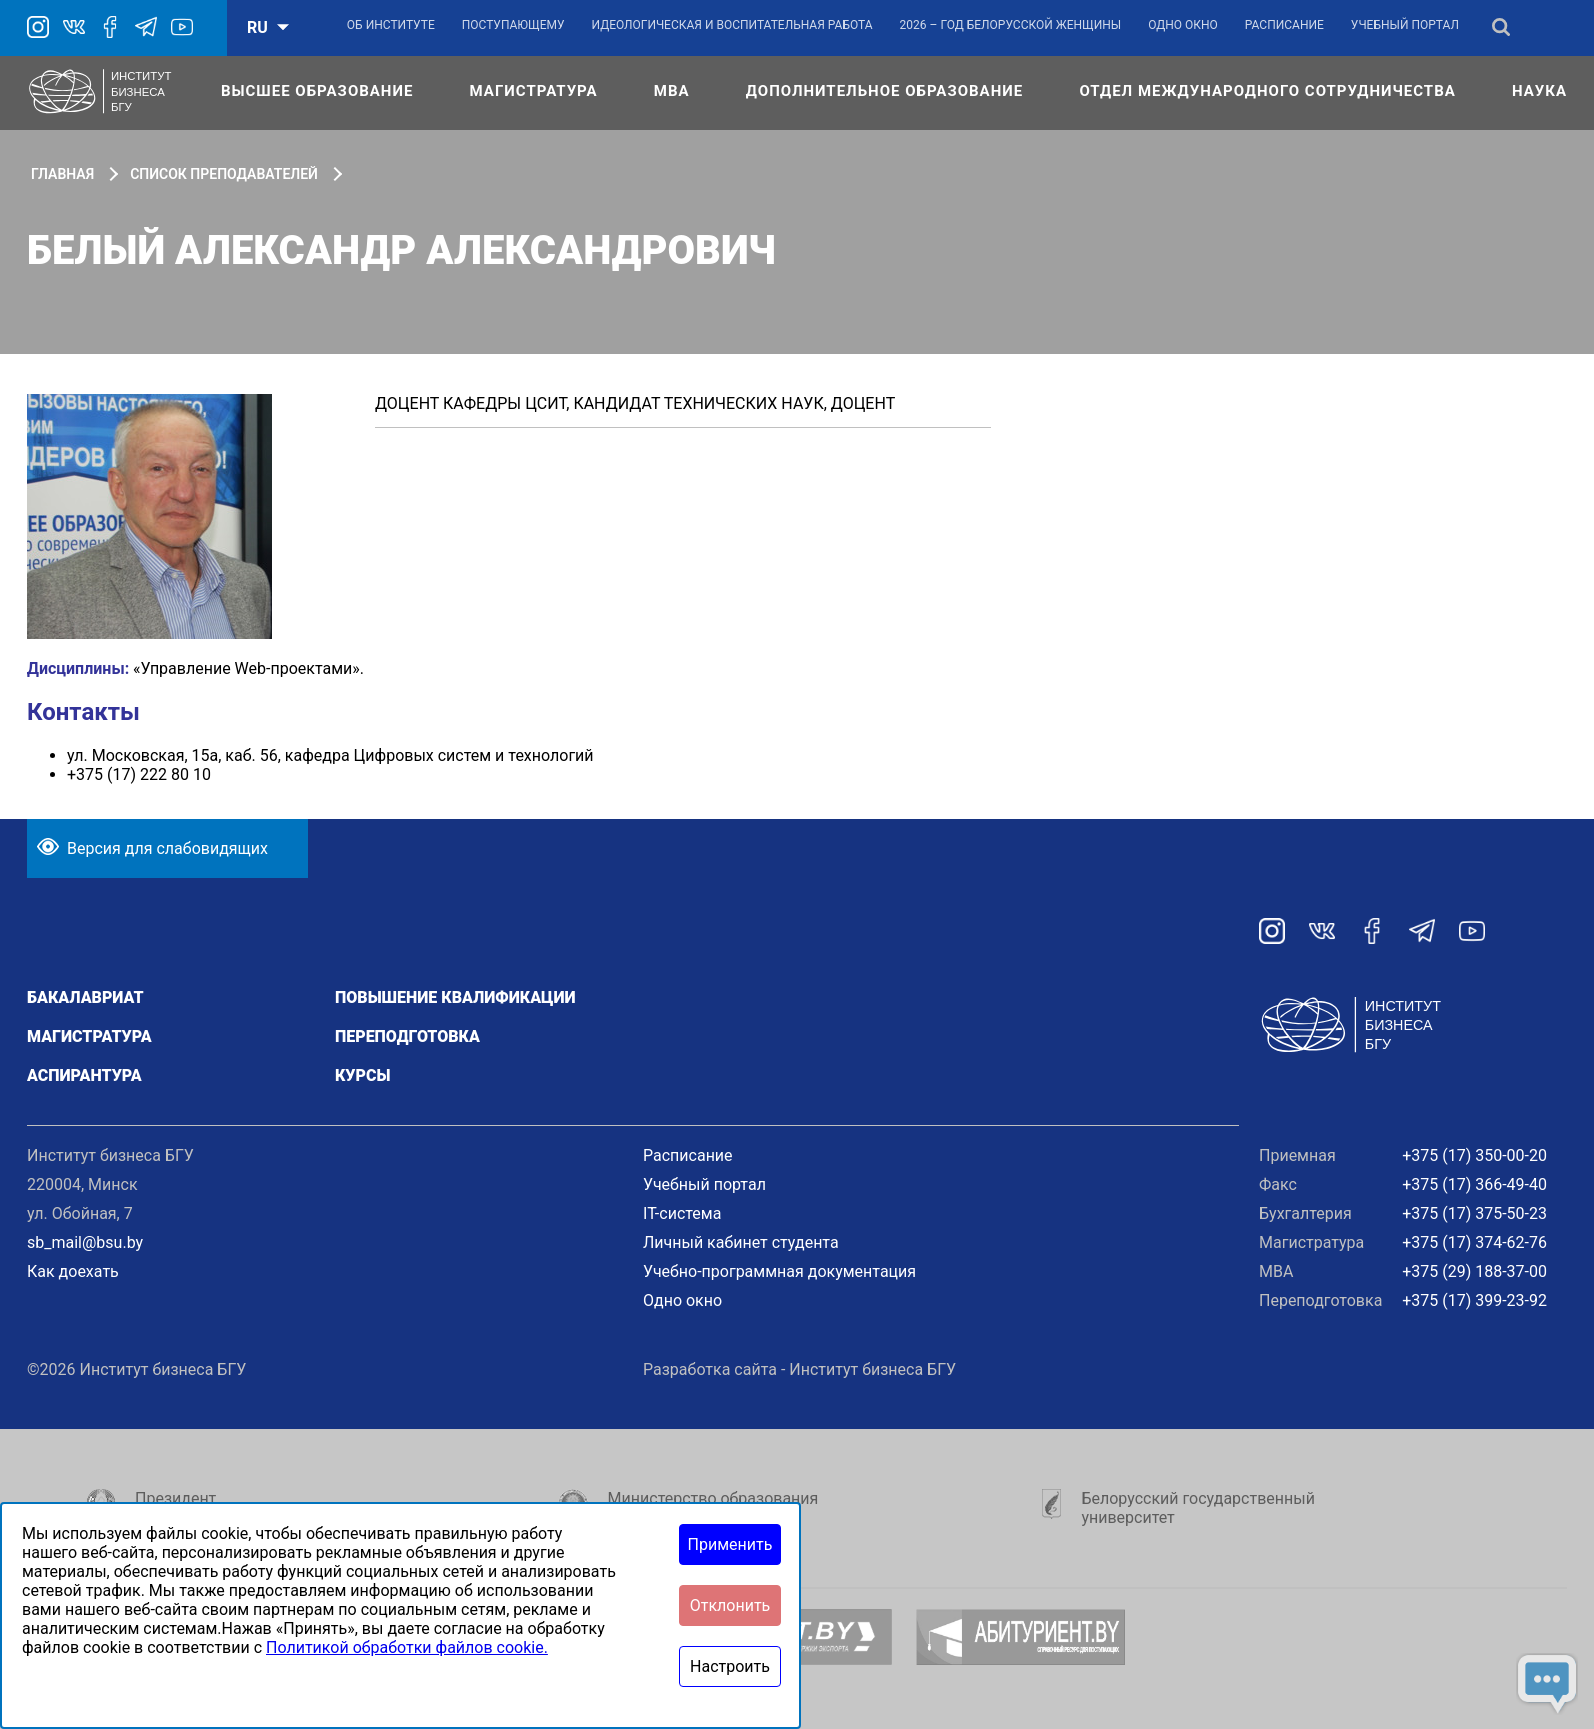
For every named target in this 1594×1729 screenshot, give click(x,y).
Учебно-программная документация (779, 1271)
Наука (1539, 91)
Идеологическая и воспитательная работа (731, 25)
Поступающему (513, 25)
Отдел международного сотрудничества (1267, 91)
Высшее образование (317, 91)
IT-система (682, 1213)
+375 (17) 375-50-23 (1474, 1213)
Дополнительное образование (884, 91)
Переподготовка (407, 1036)
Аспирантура (84, 1075)
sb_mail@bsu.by (85, 1242)
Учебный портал (1405, 25)
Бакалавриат (85, 997)
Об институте (391, 25)
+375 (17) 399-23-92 (1474, 1300)
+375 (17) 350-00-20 (1474, 1155)
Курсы (362, 1075)
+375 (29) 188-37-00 (1474, 1271)
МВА (672, 91)
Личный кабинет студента (741, 1242)
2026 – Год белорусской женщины (1011, 25)
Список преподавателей (224, 174)
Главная (62, 174)
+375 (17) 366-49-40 (1474, 1184)
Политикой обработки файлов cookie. (407, 1647)
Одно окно (1183, 25)
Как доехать (73, 1271)
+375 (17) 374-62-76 (1474, 1242)
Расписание (1284, 25)
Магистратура (534, 91)
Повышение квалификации (455, 997)
